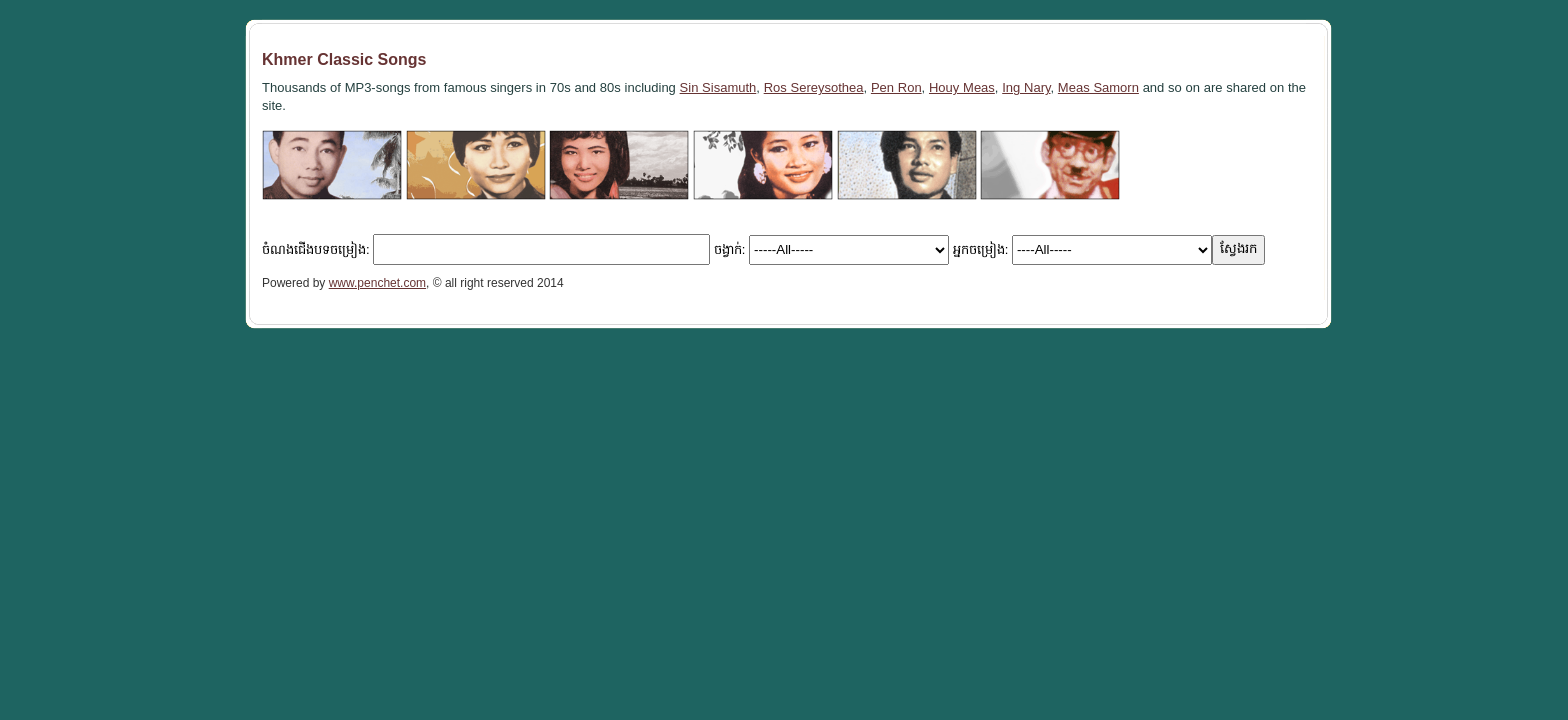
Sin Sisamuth (718, 87)
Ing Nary (1026, 87)
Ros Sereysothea (814, 87)
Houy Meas (962, 87)
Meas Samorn (1098, 87)
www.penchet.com (377, 283)
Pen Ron (896, 87)
